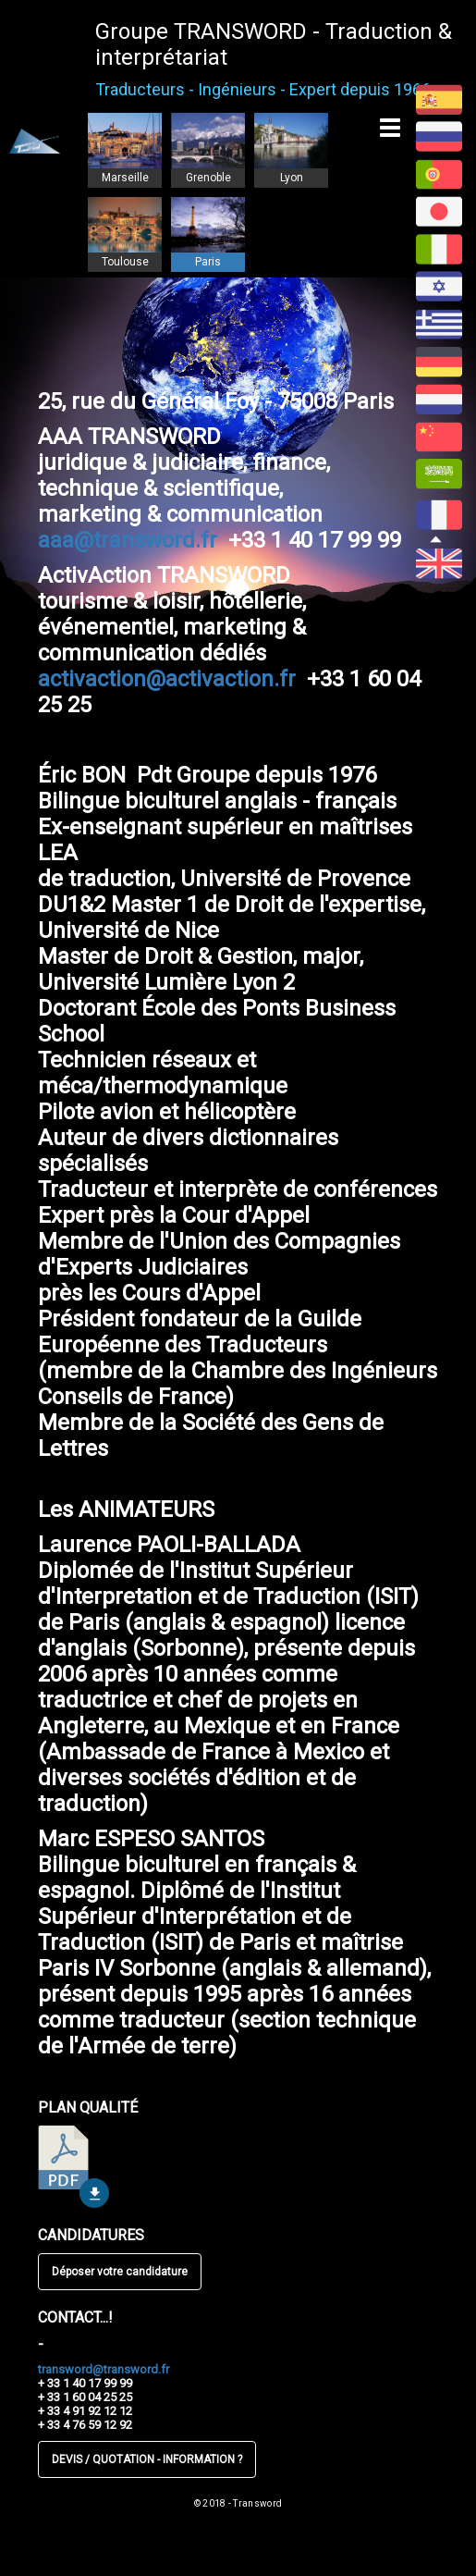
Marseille (125, 177)
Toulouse (125, 261)
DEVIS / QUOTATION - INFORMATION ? (147, 2459)
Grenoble (208, 177)
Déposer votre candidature (120, 2271)
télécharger (73, 2167)
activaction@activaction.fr (167, 679)
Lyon (291, 177)
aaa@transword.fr (127, 540)
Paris (208, 261)
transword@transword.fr (103, 2369)
